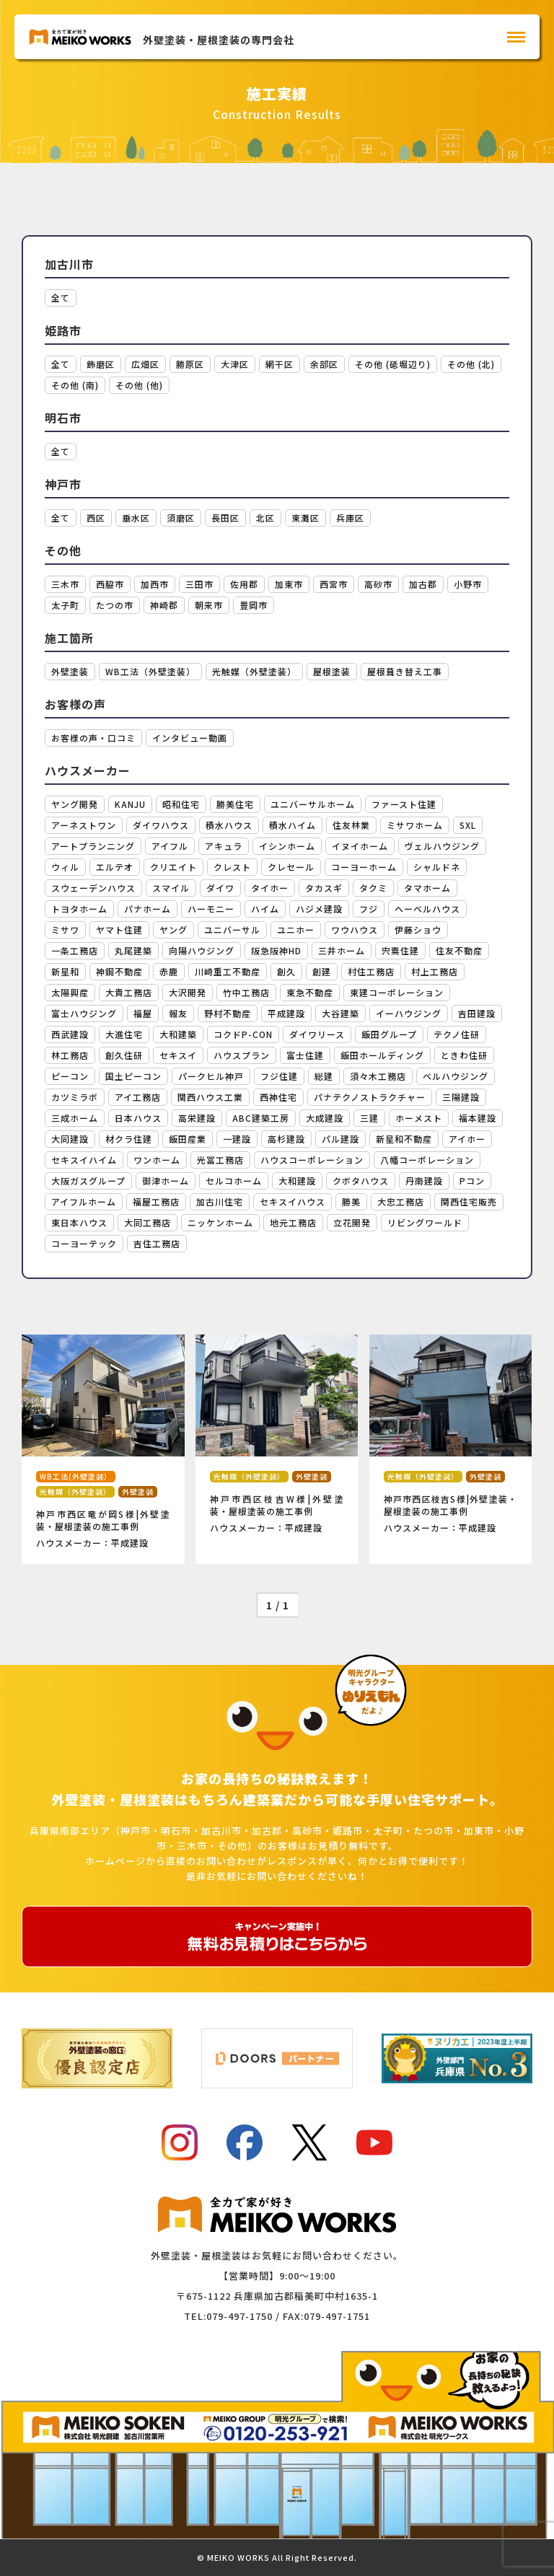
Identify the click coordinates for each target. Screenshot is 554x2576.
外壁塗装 (70, 671)
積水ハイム (292, 825)
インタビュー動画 (189, 737)
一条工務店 (74, 950)
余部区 (324, 364)
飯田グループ (389, 1034)
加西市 (155, 584)
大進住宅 (124, 1034)
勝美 (351, 1201)
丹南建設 (424, 1180)
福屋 (142, 1013)
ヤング (173, 929)
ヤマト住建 (119, 929)
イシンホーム (287, 846)
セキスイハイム (84, 1159)
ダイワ (220, 888)
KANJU (130, 804)
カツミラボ (74, 1097)
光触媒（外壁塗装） (254, 671)
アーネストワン (83, 825)
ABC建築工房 (260, 1118)
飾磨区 (101, 364)
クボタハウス (361, 1180)
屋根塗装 (332, 671)
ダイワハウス (161, 825)
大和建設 (297, 1180)
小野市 (468, 584)
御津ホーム (165, 1180)
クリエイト (173, 867)
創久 (286, 971)
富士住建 (305, 1055)
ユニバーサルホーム (313, 804)
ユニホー (296, 929)
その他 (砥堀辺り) (393, 364)
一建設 (237, 1139)
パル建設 (340, 1139)
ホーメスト (418, 1118)
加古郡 (423, 584)
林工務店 (70, 1055)
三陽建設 (461, 1097)
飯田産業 (187, 1139)
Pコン (472, 1180)
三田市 (199, 584)
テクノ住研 (457, 1034)
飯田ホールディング (382, 1055)
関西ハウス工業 (210, 1097)
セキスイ (178, 1055)
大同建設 (70, 1139)
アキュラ (223, 846)
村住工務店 (371, 971)
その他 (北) (471, 364)
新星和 (65, 971)
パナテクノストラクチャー (370, 1097)
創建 (321, 971)
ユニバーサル (232, 929)
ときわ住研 (464, 1055)
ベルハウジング (455, 1076)
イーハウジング (408, 1013)
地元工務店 (293, 1222)
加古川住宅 (219, 1201)
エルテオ (114, 867)
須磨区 (181, 517)
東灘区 (305, 517)
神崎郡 (164, 605)
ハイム (265, 908)
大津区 (235, 364)
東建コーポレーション (397, 992)
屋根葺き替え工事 (404, 671)
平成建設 (286, 1013)
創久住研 (124, 1055)
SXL (468, 825)
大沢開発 (187, 992)
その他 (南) (75, 385)
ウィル (65, 867)
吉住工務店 (156, 1243)
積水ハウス (229, 825)
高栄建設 (197, 1118)
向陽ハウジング (201, 950)
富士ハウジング (84, 1013)
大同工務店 (147, 1222)
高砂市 (378, 584)
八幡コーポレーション (427, 1159)
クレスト (232, 867)
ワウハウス (354, 929)
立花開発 (352, 1222)
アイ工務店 (138, 1097)
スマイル (171, 888)
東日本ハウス (79, 1222)
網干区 (279, 364)
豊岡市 (253, 605)
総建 (324, 1076)
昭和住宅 (181, 804)
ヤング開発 (74, 804)
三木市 (65, 584)
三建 (369, 1118)
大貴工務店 (128, 992)
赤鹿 (168, 971)
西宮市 (334, 584)
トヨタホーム (79, 908)
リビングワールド (424, 1222)
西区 (96, 517)
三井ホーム (341, 950)
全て (60, 297)
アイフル (169, 846)
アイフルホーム (83, 1201)
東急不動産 (309, 992)
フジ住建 (279, 1076)
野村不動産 (227, 1013)
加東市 (289, 584)
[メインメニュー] (516, 37)
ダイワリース (317, 1034)
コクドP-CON (243, 1034)
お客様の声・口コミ (93, 737)
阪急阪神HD (276, 950)
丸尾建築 (133, 950)
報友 (178, 1013)
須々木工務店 (378, 1076)
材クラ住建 (128, 1139)
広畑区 (145, 364)
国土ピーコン (133, 1076)
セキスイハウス (292, 1201)
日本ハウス (138, 1118)
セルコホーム (234, 1180)
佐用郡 (244, 584)
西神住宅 (278, 1097)
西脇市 (110, 584)
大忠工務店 (400, 1201)
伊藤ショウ (418, 929)
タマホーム (427, 888)
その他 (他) (139, 385)
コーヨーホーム (364, 867)
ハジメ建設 (319, 908)
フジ (368, 908)
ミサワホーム (415, 825)
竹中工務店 (246, 992)
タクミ (373, 888)
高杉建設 (286, 1139)
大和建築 (178, 1034)
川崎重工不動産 (227, 971)
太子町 (65, 605)
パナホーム (147, 908)
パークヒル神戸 (211, 1076)
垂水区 (136, 517)
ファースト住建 (403, 804)
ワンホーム (156, 1159)
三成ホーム (74, 1118)
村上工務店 (434, 971)
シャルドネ (436, 867)
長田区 (225, 517)
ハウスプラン (242, 1055)
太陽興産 (70, 992)
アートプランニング (93, 846)
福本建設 (477, 1118)
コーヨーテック (84, 1243)
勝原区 (190, 364)
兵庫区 (350, 517)
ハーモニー (211, 908)
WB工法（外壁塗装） (150, 671)
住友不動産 (459, 950)
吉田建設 (477, 1013)
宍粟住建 (400, 950)
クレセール (291, 867)
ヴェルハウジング (442, 846)
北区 (265, 517)
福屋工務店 (156, 1201)
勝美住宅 (235, 804)
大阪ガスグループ (88, 1180)
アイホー (467, 1139)
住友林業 (351, 825)
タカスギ (324, 888)
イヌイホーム (360, 846)
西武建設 (70, 1034)
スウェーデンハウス (93, 888)
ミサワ (65, 929)
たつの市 (114, 605)
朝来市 (209, 605)
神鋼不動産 (119, 971)
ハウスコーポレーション (312, 1159)
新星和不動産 (404, 1139)
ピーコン (70, 1076)
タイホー (270, 888)
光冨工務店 (220, 1159)
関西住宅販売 (469, 1201)
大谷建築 (340, 1013)
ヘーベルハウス (427, 908)
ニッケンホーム (220, 1222)
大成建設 (324, 1118)
